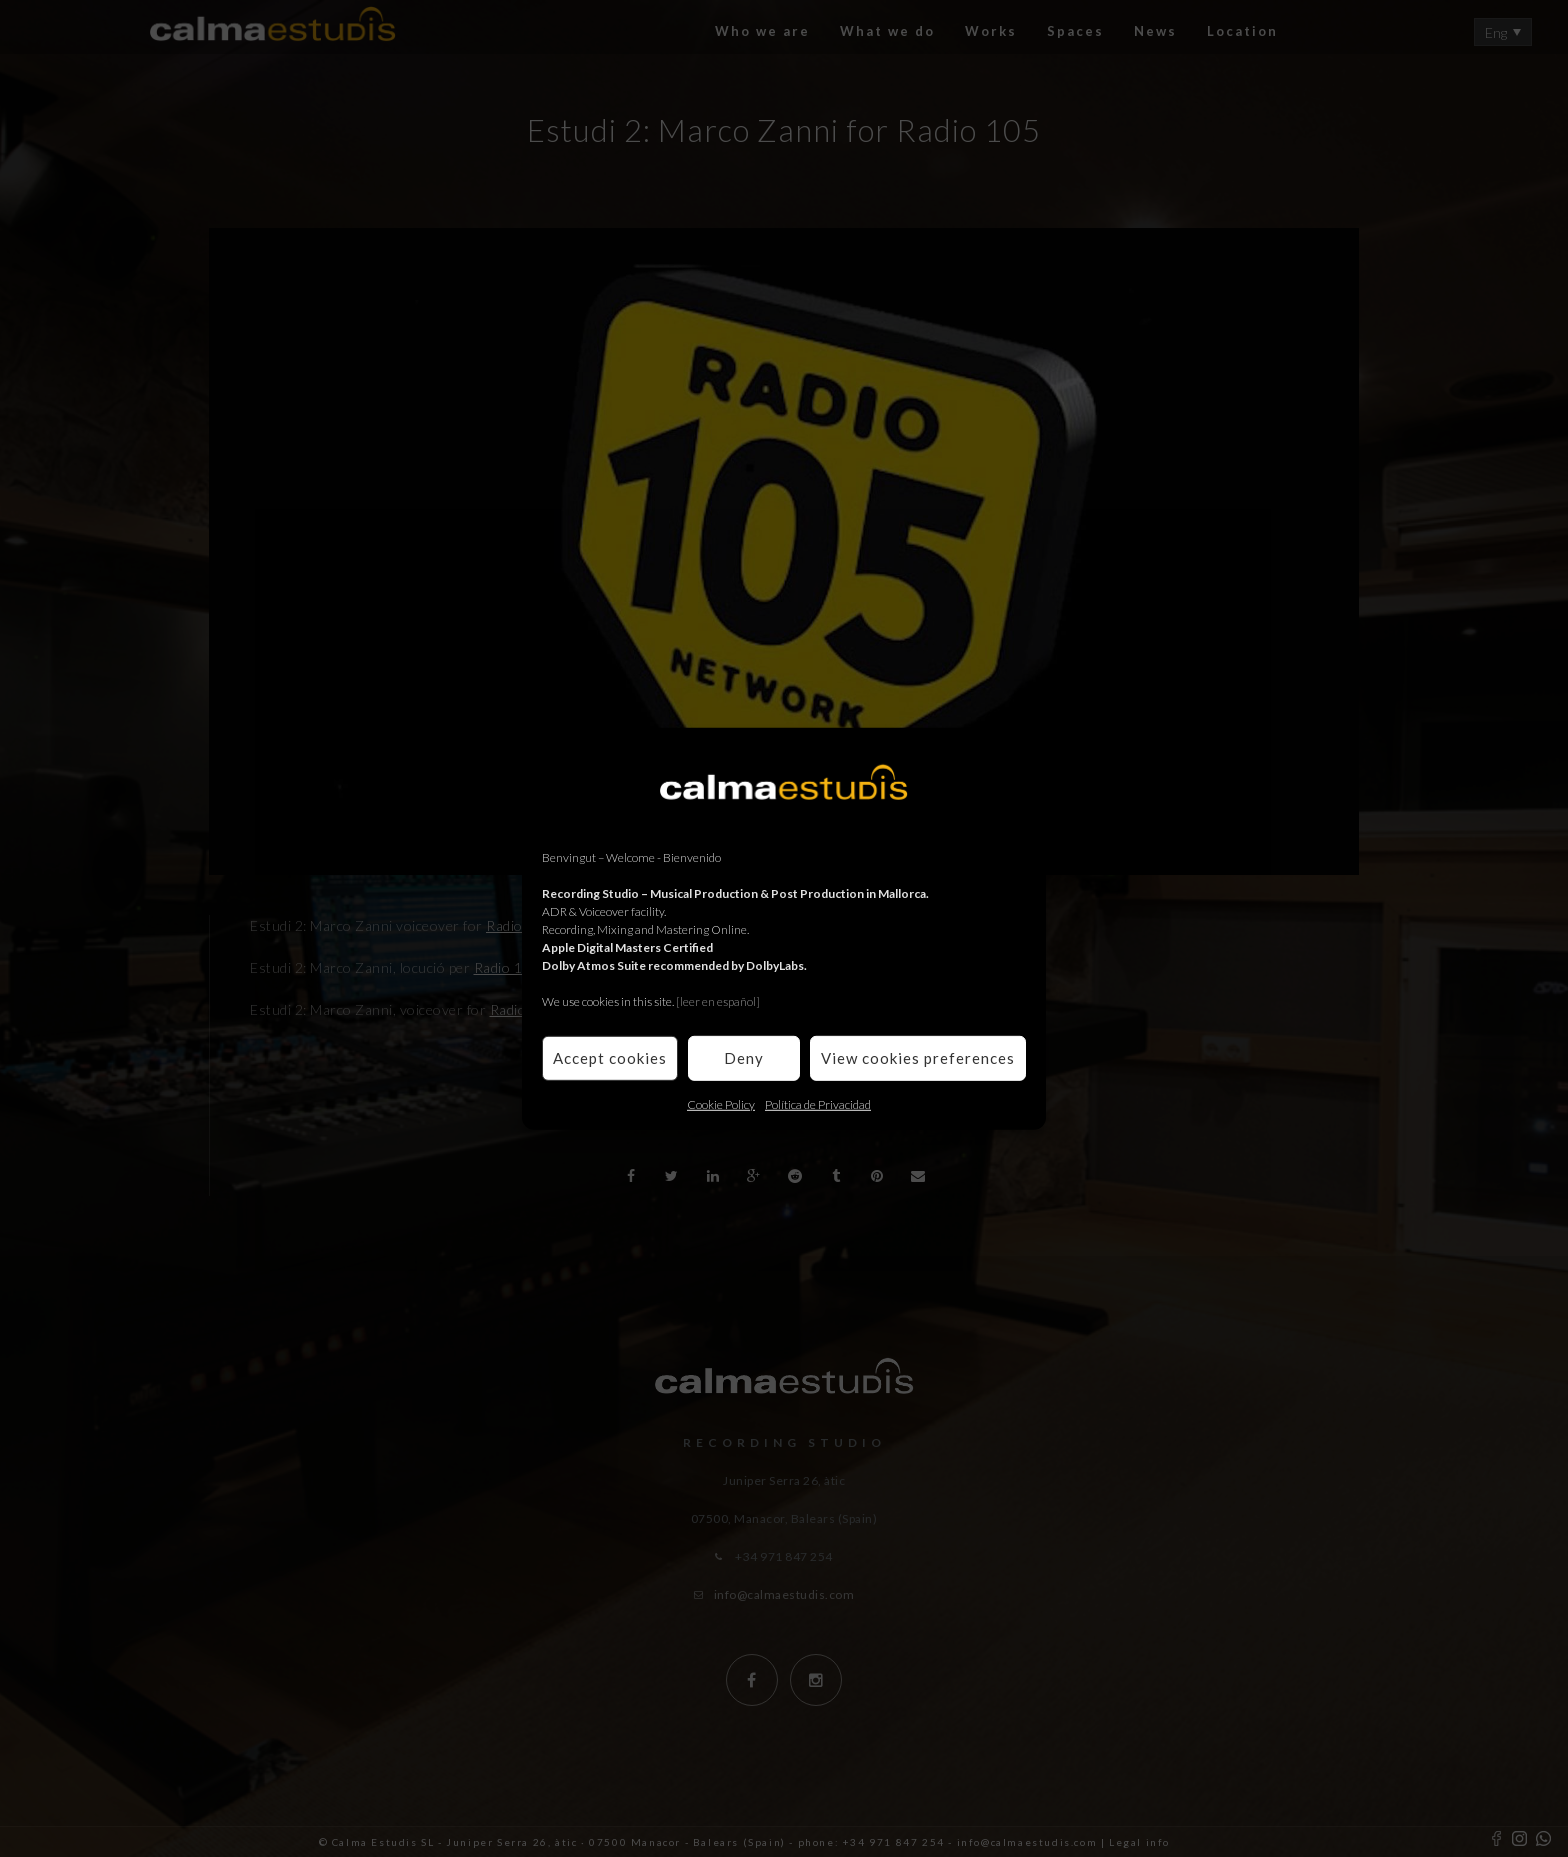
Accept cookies (610, 1058)
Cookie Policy (721, 1103)
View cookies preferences (918, 1058)
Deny (744, 1058)
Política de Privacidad (818, 1103)
